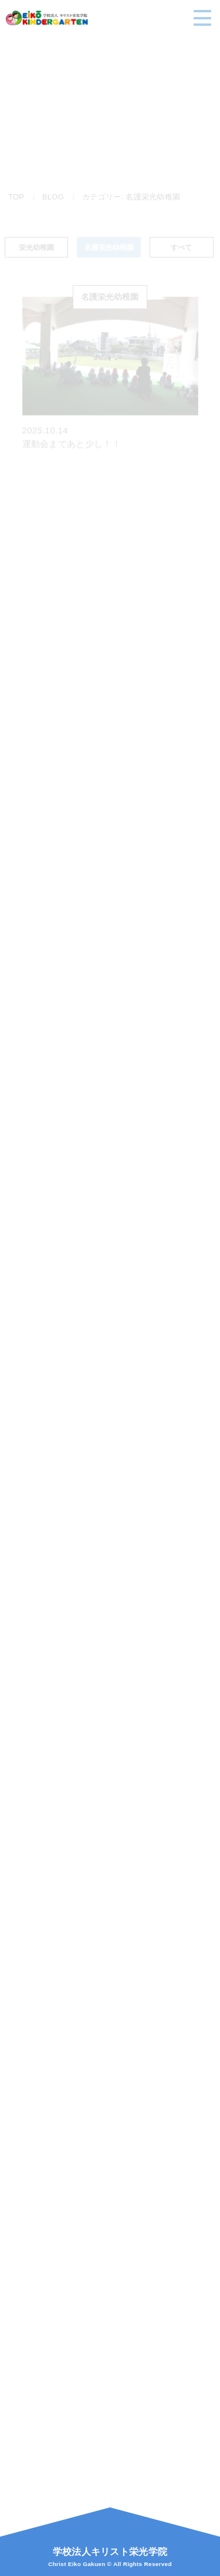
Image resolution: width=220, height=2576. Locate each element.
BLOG (53, 196)
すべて (181, 249)
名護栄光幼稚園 (109, 249)
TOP (16, 196)
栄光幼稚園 (36, 249)
